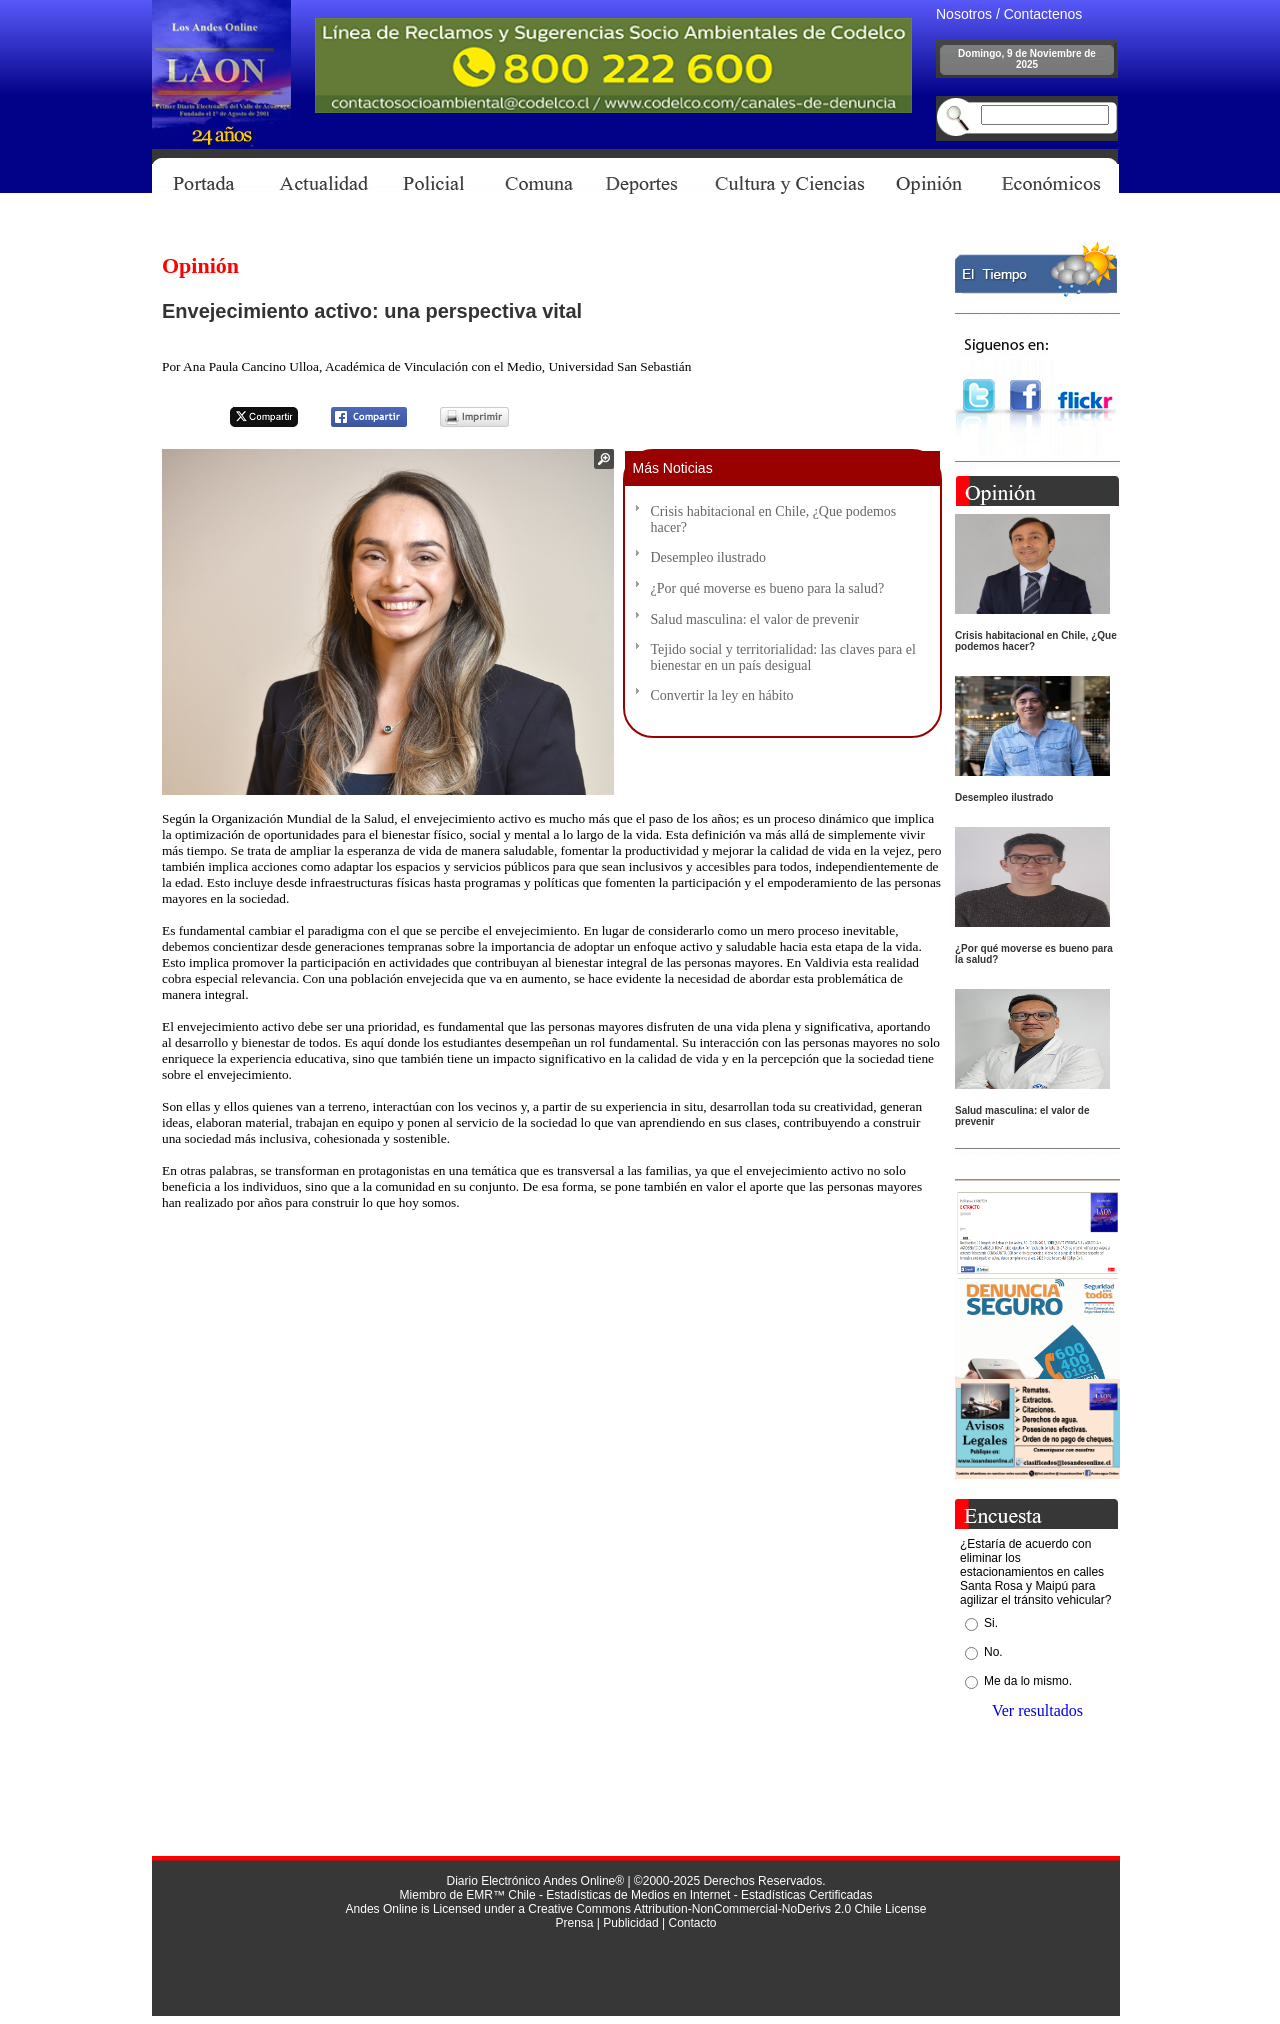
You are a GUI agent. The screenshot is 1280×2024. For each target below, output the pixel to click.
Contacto (692, 1923)
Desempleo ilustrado (708, 557)
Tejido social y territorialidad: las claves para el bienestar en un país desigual (783, 657)
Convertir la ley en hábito (722, 695)
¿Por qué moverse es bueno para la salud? (768, 588)
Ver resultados (1037, 1710)
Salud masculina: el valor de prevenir (755, 619)
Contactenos (1043, 14)
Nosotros (964, 14)
